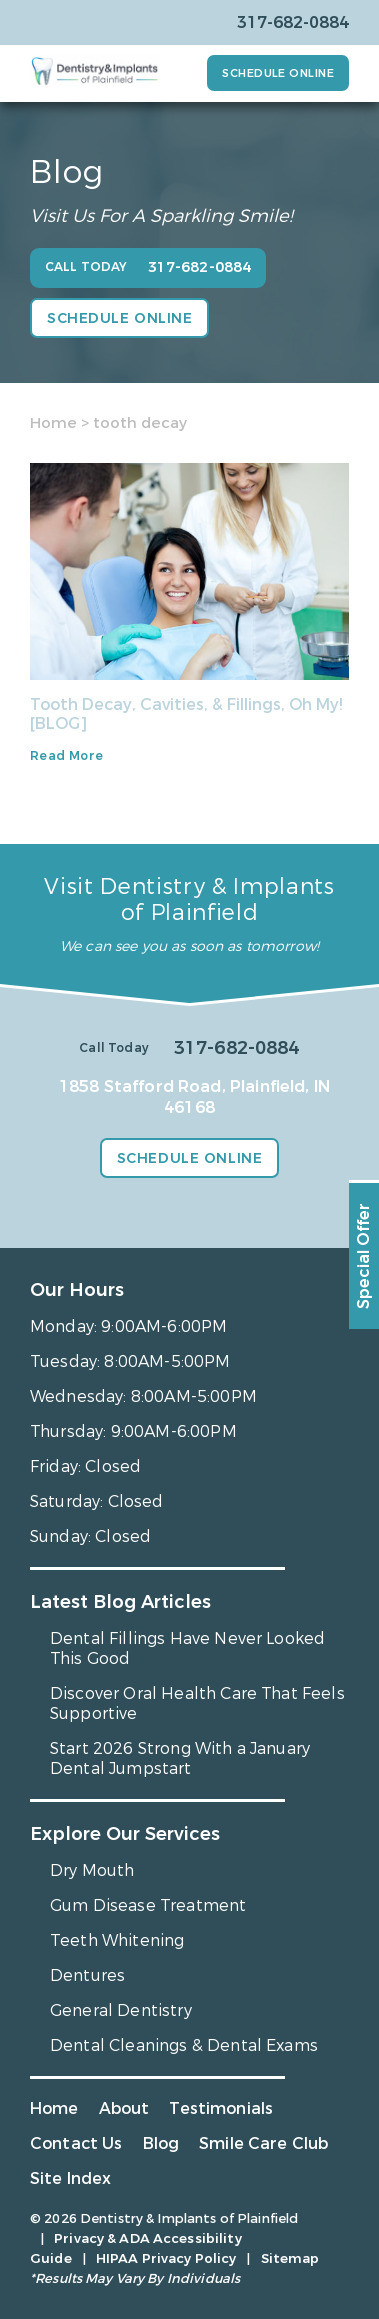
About (124, 2108)
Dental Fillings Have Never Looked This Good (187, 1648)
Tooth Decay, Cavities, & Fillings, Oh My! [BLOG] (186, 714)
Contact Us (76, 2143)
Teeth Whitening (117, 1940)
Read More (66, 756)
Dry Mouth (92, 1870)
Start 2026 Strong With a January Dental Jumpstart (180, 1758)
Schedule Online (278, 73)
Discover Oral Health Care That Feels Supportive (197, 1703)
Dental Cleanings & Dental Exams (184, 2045)
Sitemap (290, 2258)
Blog (161, 2143)
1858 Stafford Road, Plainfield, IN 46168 (194, 1097)
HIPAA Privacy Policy (166, 2258)
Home (53, 423)
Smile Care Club (263, 2143)
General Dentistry (121, 2010)
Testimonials (221, 2108)
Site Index (71, 2178)
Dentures (87, 1975)
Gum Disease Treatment (148, 1905)
